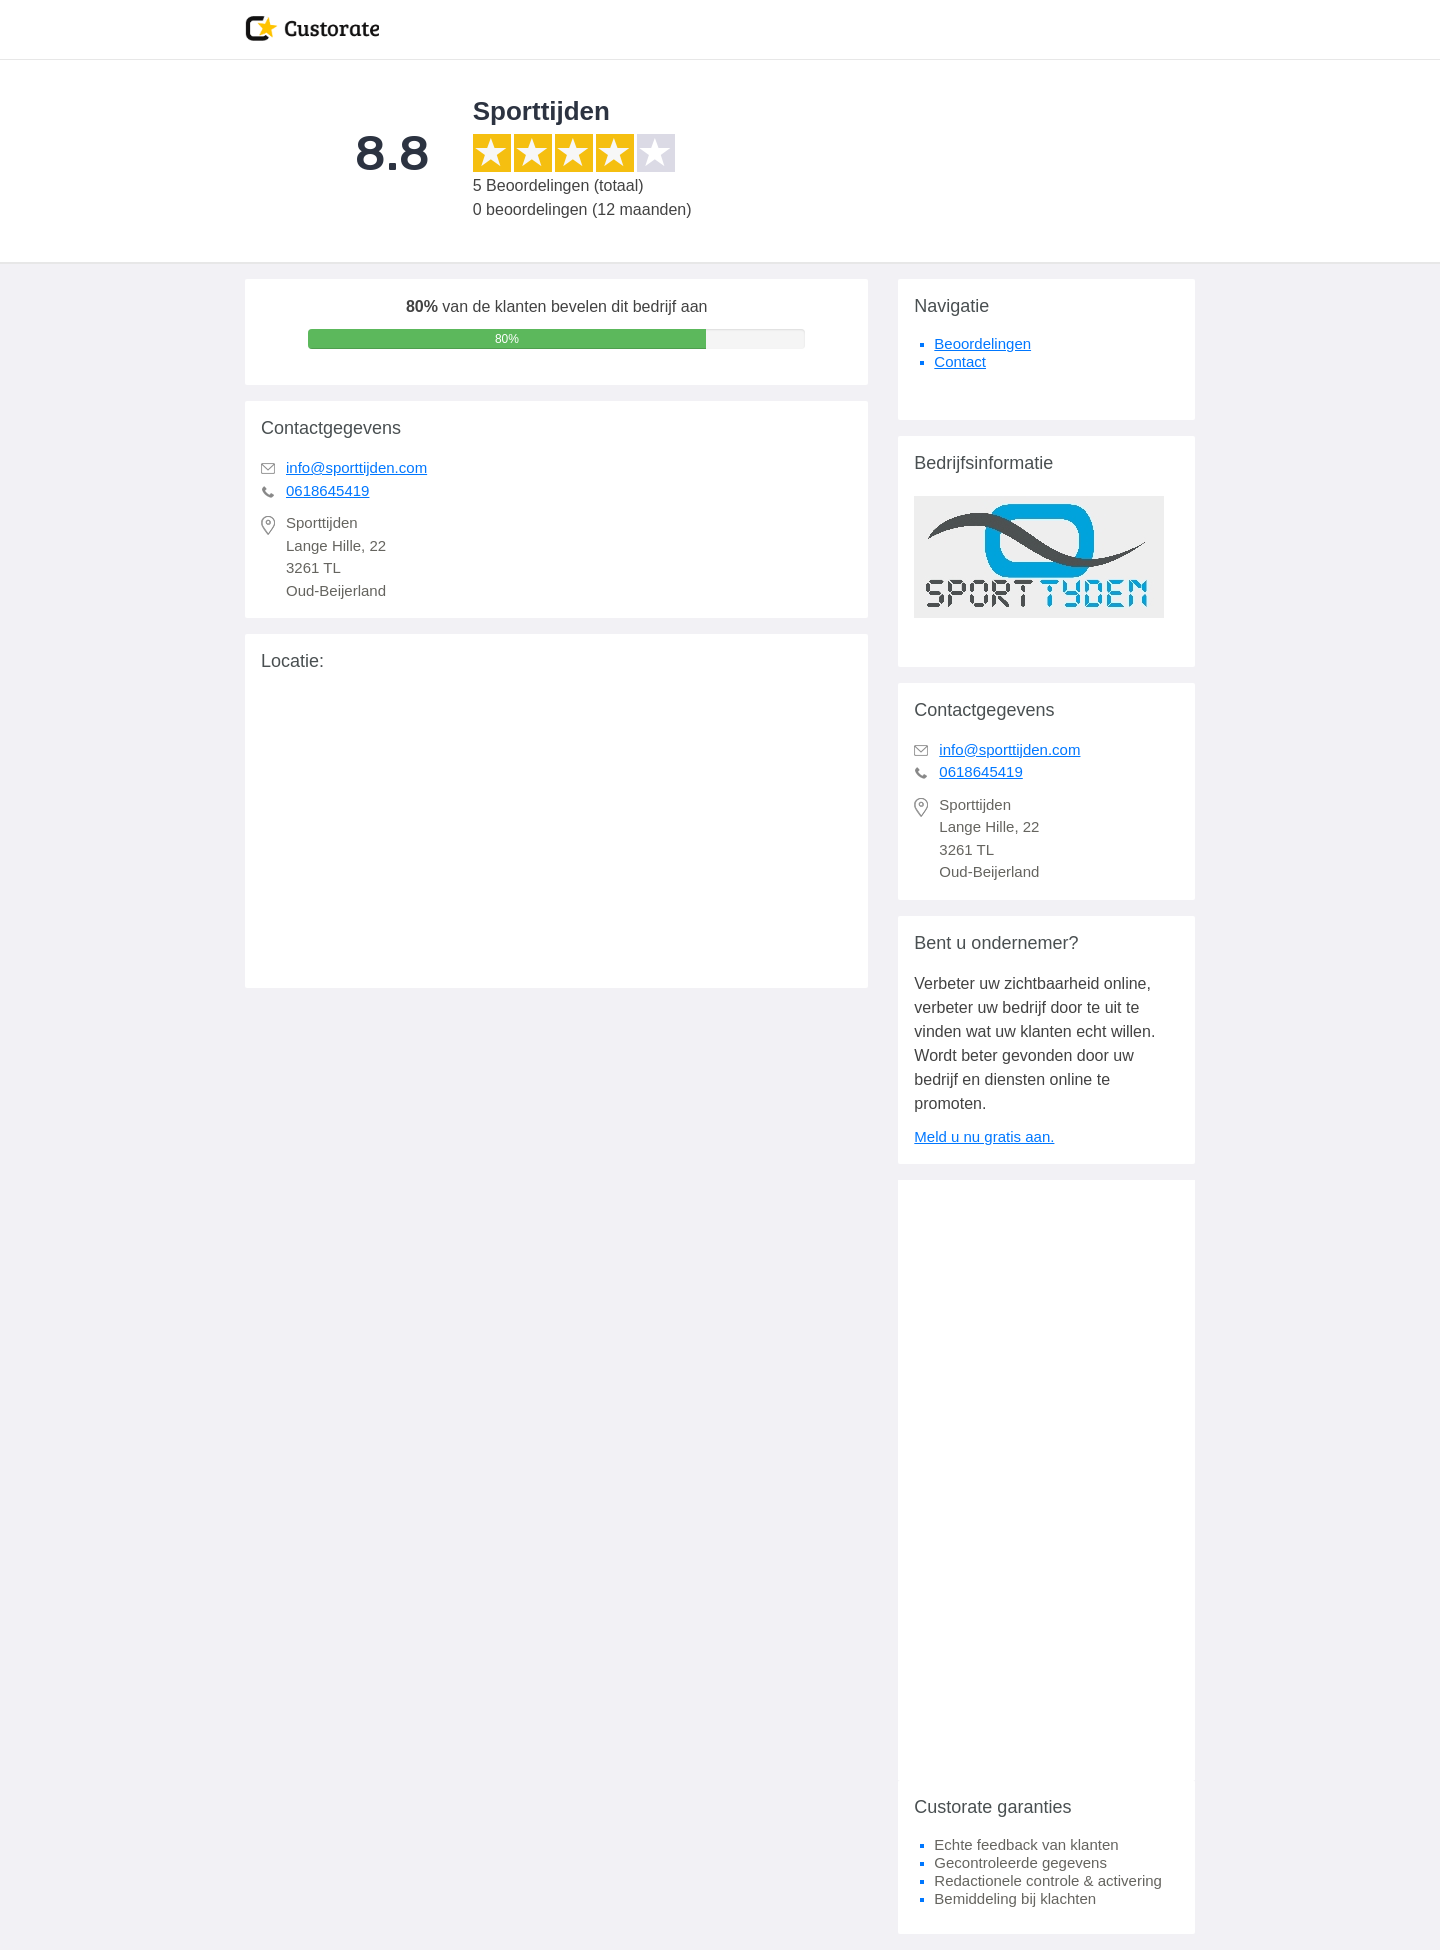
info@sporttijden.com (356, 467)
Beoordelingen (982, 343)
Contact (960, 361)
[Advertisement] (1046, 1480)
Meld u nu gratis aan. (984, 1136)
